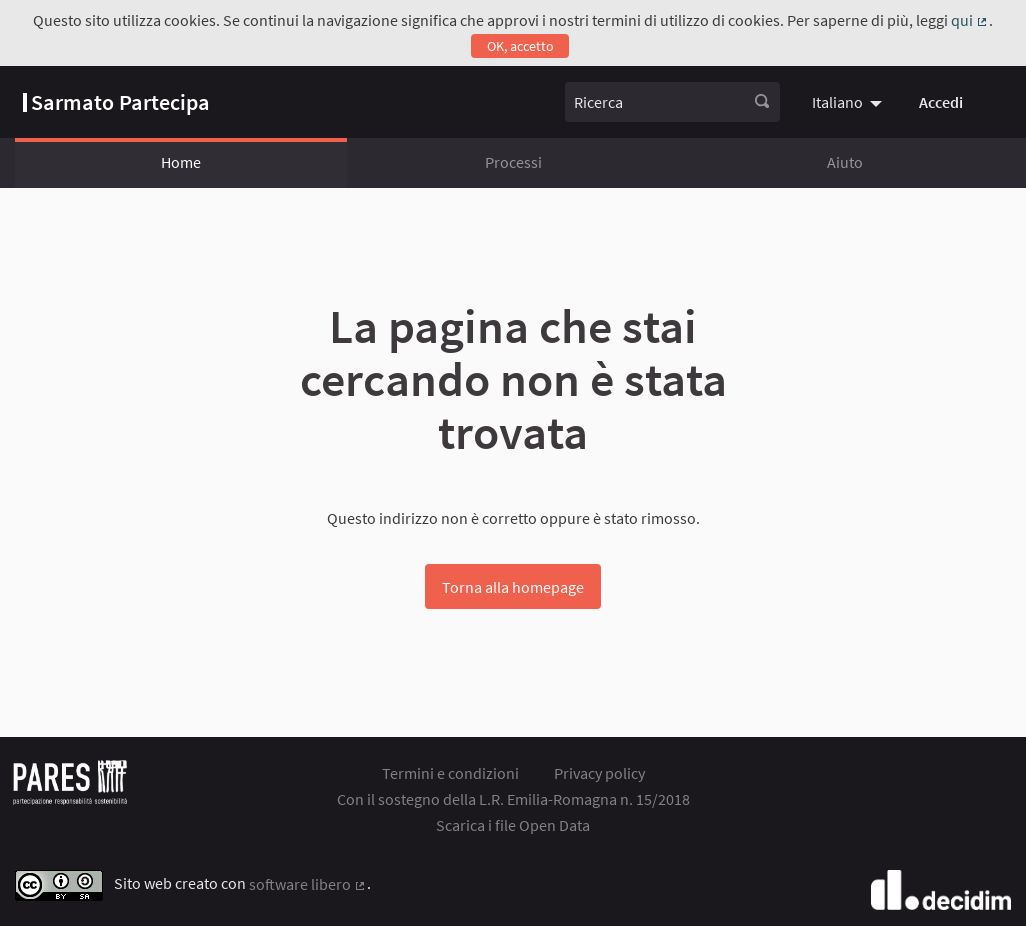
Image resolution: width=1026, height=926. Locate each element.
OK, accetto (520, 46)
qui (970, 20)
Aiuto (845, 162)
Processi (513, 162)
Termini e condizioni (450, 773)
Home (181, 162)
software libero (308, 884)
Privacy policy (599, 773)
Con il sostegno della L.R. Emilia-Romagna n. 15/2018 (513, 799)
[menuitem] (849, 102)
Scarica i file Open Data (513, 825)
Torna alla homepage (513, 587)
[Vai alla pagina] (116, 102)
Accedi (941, 102)
